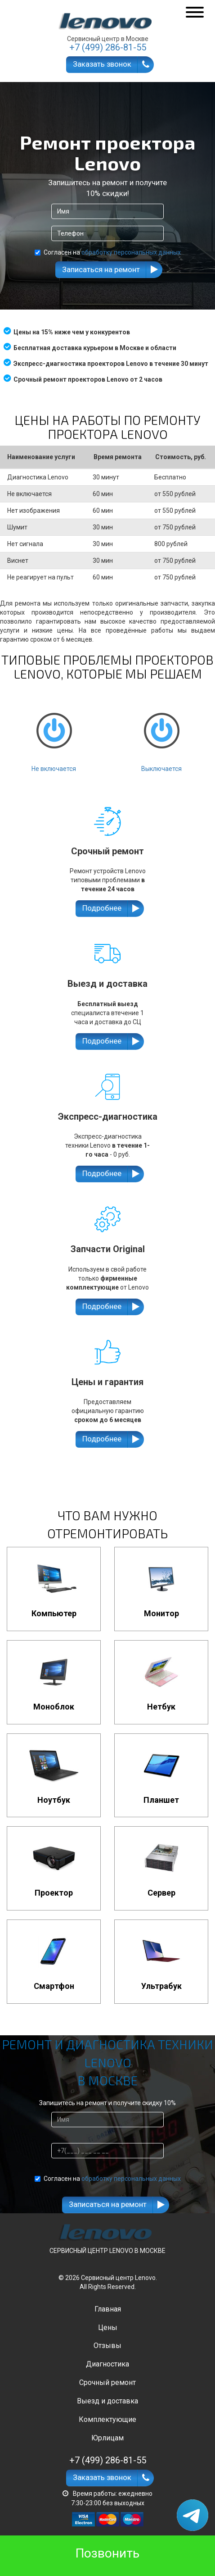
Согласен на (108, 252)
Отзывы (107, 2345)
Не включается (54, 734)
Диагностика (107, 2364)
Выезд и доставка (107, 2401)
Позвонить (107, 2553)
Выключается (161, 734)
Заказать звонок (102, 63)
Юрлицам (107, 2438)
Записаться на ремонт (101, 269)
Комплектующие (107, 2419)
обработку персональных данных (131, 252)
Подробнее (101, 907)
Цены (107, 2327)
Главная (107, 2309)
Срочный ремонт (107, 2382)
